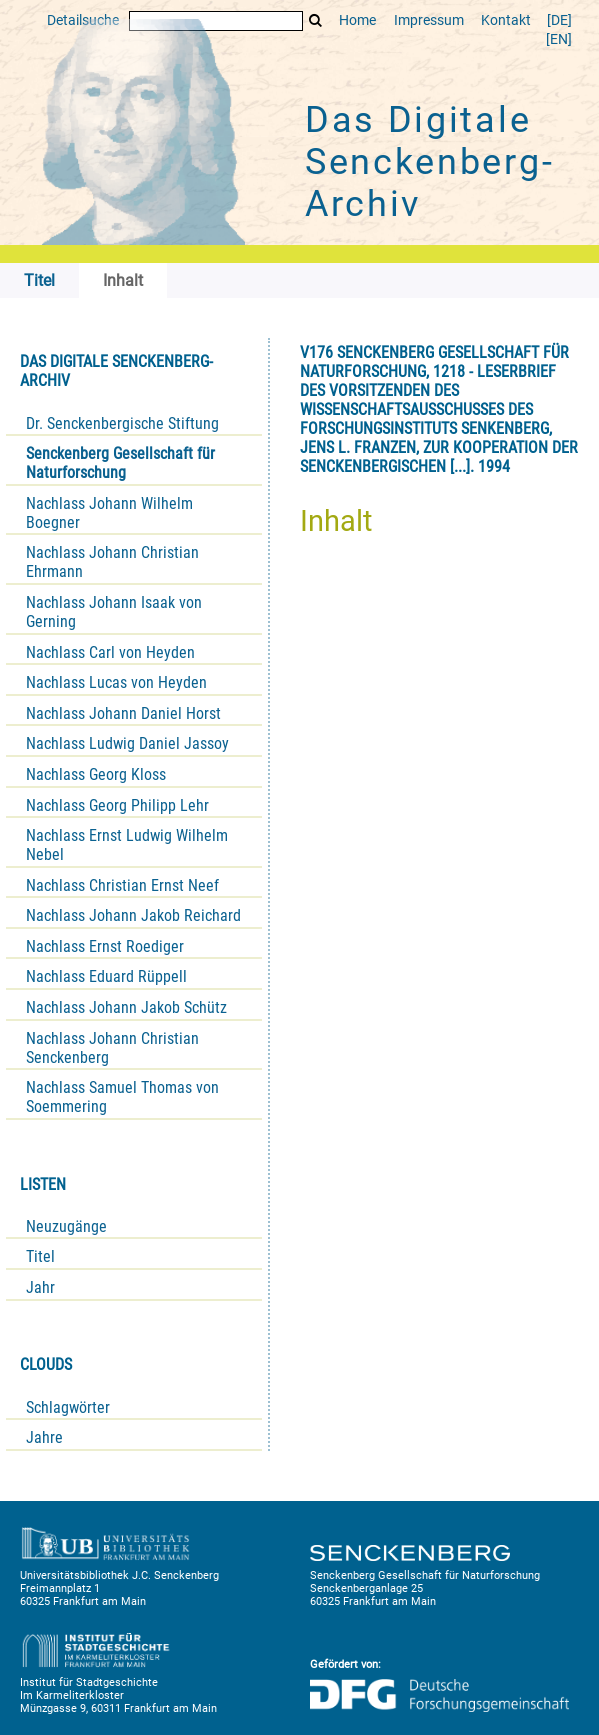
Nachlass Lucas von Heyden (116, 682)
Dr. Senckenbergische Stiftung (122, 423)
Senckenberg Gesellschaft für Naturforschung (120, 463)
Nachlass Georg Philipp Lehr (117, 805)
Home (357, 20)
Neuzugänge (66, 1226)
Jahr (40, 1287)
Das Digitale (429, 162)
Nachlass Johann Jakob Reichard (133, 915)
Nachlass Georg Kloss (96, 774)
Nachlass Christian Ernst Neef (122, 885)
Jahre (44, 1437)
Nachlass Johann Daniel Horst (123, 713)
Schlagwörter (68, 1407)
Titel (40, 1256)
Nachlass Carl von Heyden (110, 652)
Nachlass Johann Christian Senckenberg (112, 1048)
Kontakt (506, 20)
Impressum (429, 20)
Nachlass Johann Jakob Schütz (126, 1007)
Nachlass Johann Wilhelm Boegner (109, 513)
